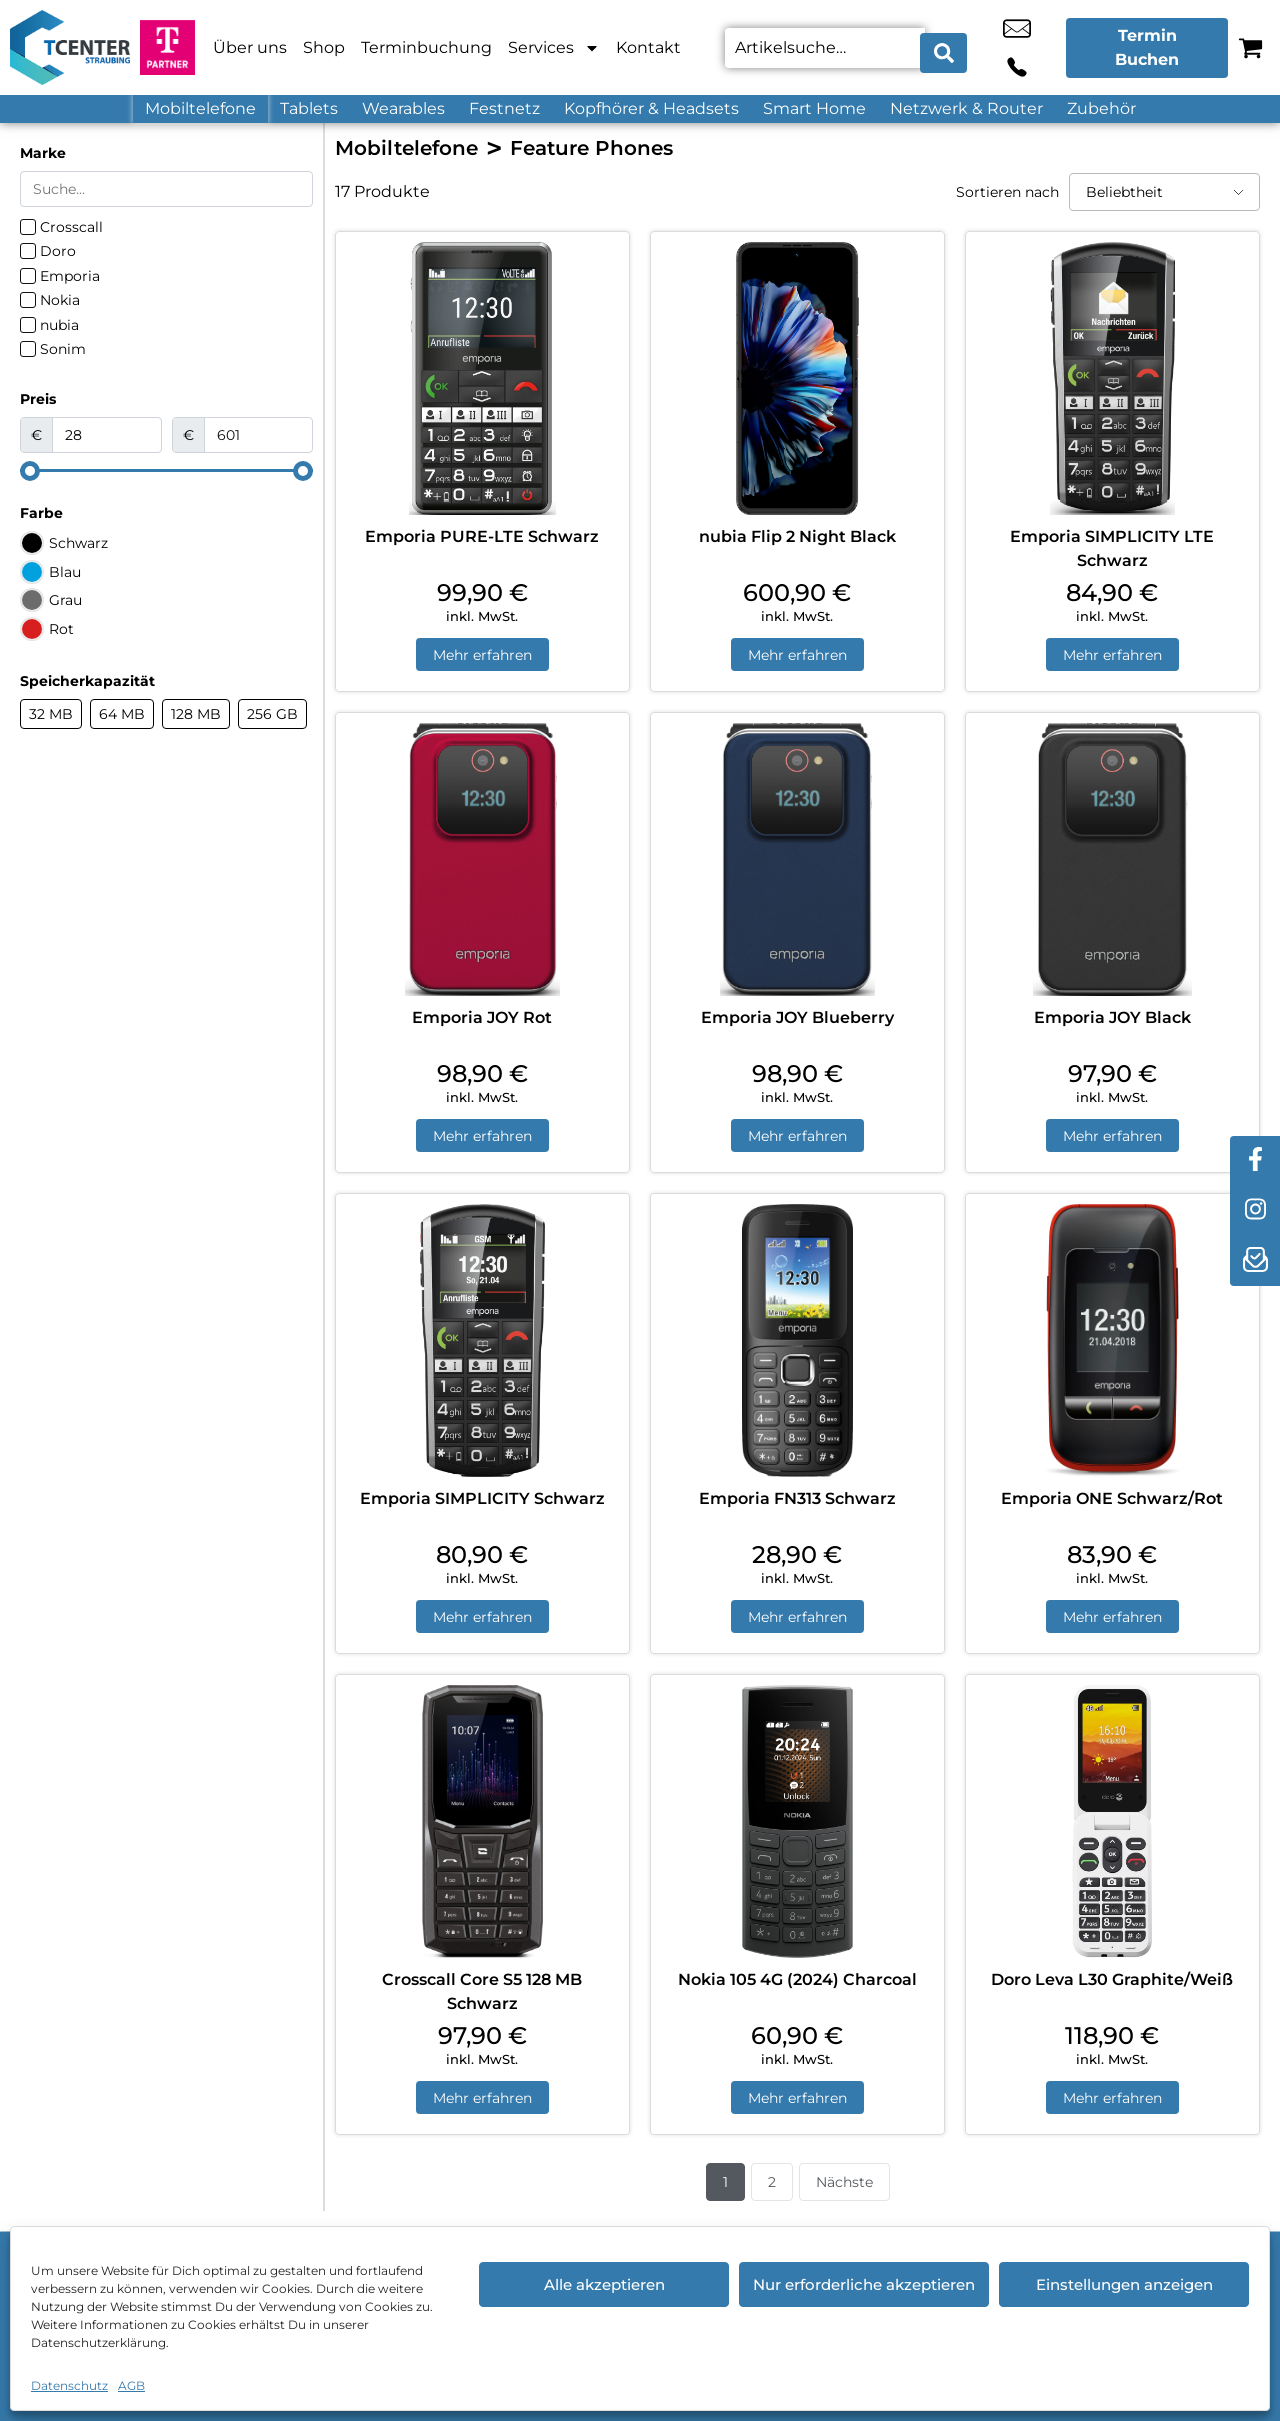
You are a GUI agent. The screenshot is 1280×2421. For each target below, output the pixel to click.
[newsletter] (1255, 1261)
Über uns (250, 47)
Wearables (403, 108)
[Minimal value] (166, 471)
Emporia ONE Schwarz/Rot (1112, 1504)
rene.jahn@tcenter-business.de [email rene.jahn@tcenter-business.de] (992, 48)
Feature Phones (591, 148)
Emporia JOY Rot (482, 1020)
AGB (131, 2385)
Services (554, 48)
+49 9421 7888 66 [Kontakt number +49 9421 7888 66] (1037, 48)
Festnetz (504, 108)
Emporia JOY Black (1112, 1020)
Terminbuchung (426, 47)
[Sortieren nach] (1164, 192)
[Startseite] (70, 47)
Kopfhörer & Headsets (651, 108)
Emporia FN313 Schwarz (797, 1504)
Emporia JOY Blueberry (797, 1020)
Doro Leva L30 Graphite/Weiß (1112, 1988)
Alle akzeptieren (604, 2284)
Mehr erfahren (482, 656)
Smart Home (814, 108)
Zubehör (1101, 108)
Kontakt (648, 47)
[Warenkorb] (1250, 47)
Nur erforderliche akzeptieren (864, 2284)
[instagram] (1255, 1211)
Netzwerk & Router (966, 108)
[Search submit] (944, 48)
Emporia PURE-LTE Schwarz (482, 536)
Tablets (309, 108)
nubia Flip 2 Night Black (797, 536)
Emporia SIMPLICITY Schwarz (482, 1504)
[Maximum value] (259, 435)
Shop (324, 47)
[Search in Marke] (166, 189)
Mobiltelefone (200, 108)
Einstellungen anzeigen (1124, 2284)
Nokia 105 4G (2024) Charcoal (797, 1988)
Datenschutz (69, 2385)
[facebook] (1255, 1161)
